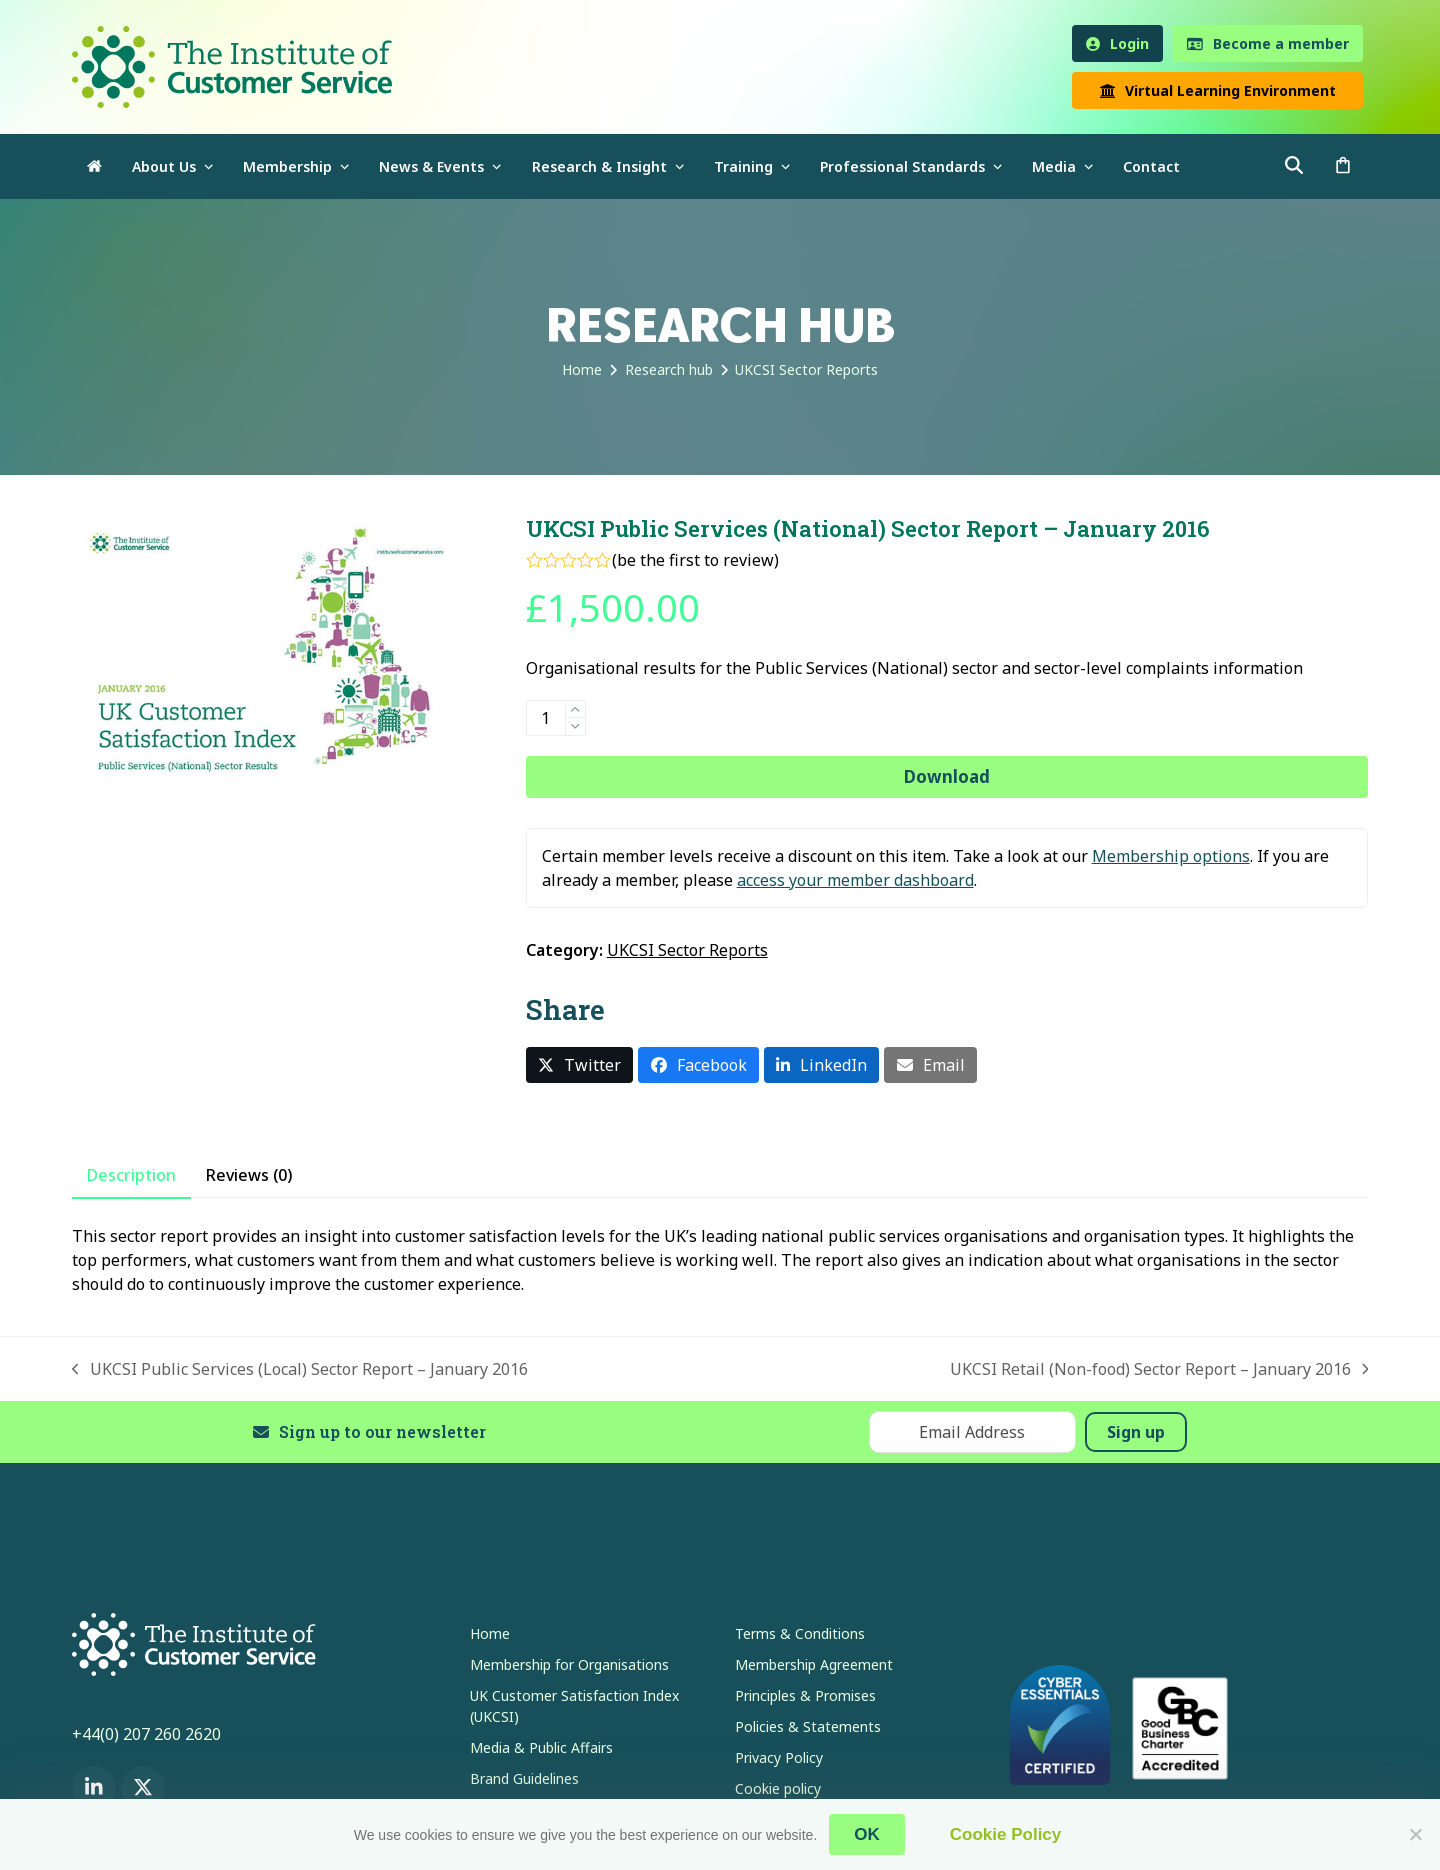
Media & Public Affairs (541, 1747)
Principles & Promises (805, 1695)
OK (867, 1834)
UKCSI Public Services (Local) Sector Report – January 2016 (300, 1369)
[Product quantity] (546, 718)
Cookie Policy (1005, 1834)
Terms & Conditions (800, 1633)
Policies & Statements (808, 1726)
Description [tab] (131, 1175)
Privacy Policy (779, 1757)
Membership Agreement (814, 1664)
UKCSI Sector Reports (687, 950)
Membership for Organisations (569, 1664)
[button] (1343, 166)
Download (947, 776)
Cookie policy (778, 1788)
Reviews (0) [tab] (249, 1175)
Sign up (1136, 1432)
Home (490, 1633)
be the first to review (695, 560)
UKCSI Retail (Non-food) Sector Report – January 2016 (1159, 1369)
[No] (1415, 1834)
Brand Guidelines (524, 1778)
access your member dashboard (855, 880)
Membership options (1171, 856)
